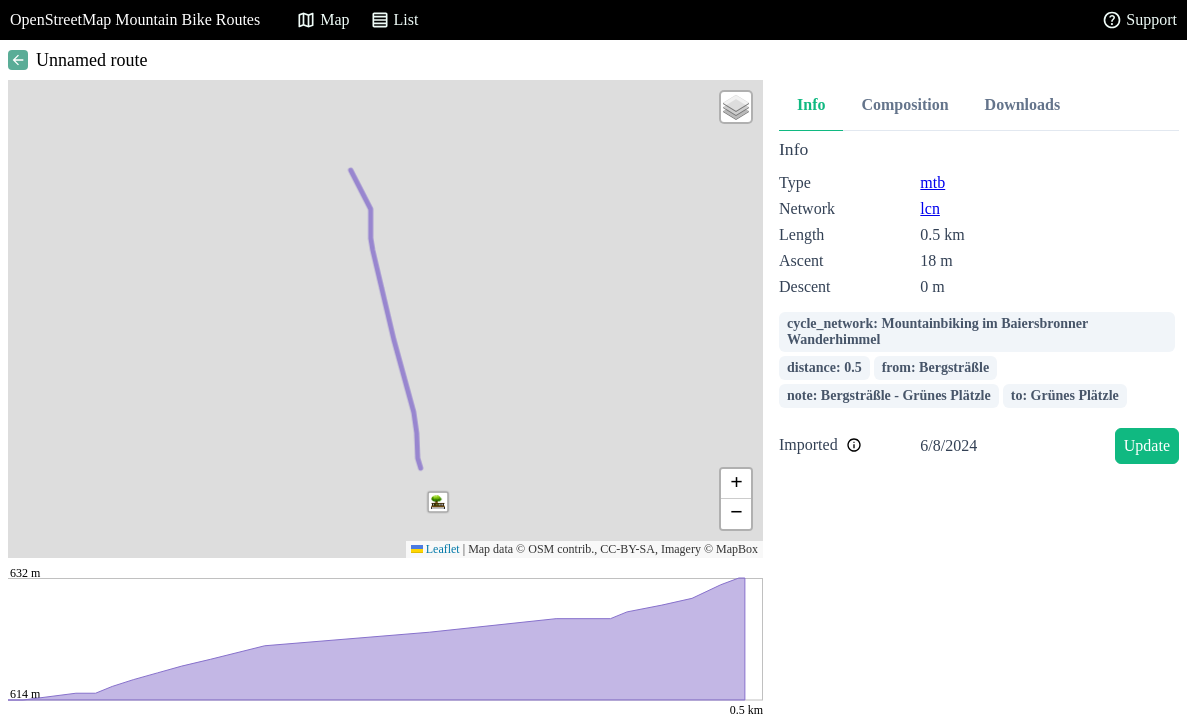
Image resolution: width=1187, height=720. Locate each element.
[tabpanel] (979, 305)
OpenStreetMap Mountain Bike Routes (135, 19)
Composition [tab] (904, 104)
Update (1147, 445)
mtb (932, 182)
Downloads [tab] (1023, 104)
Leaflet (435, 549)
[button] (438, 502)
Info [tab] (811, 104)
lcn (930, 208)
